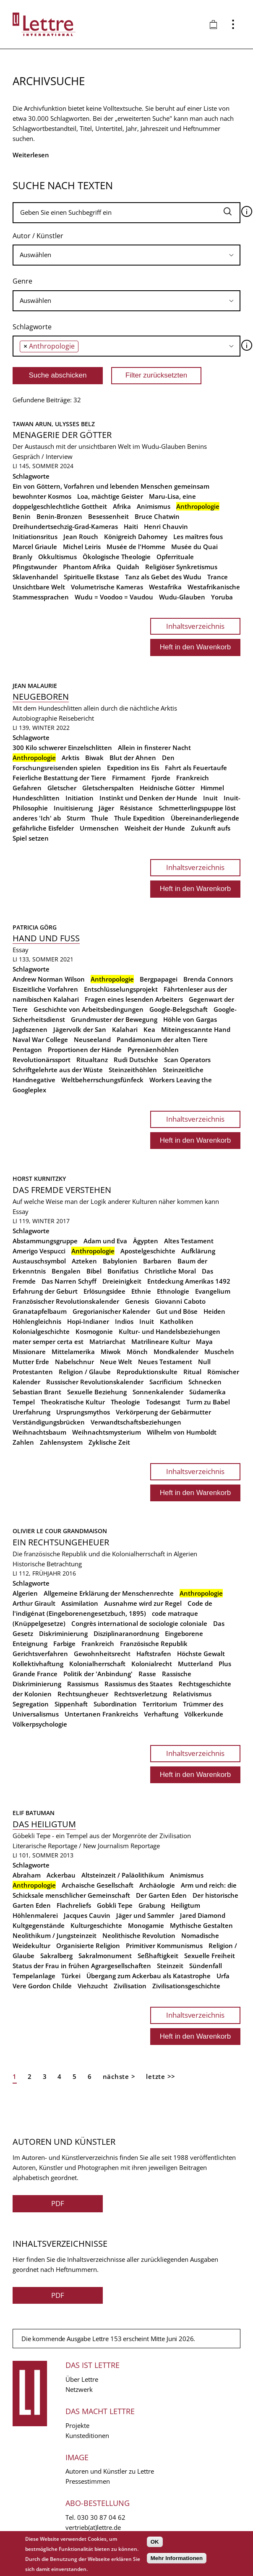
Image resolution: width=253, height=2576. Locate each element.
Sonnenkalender (158, 1392)
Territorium (160, 1704)
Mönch (137, 1351)
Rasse (147, 1674)
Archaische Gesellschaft (97, 1885)
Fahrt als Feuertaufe (196, 767)
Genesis (137, 1301)
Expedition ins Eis (133, 767)
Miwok (111, 1351)
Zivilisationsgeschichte (186, 1986)
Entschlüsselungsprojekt (121, 989)
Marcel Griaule (35, 546)
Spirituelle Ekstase (91, 577)
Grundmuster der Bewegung (114, 1019)
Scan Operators (187, 1059)
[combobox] (126, 255)
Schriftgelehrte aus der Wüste (58, 1069)
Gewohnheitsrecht (102, 1653)
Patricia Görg (35, 927)
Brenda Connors (208, 979)
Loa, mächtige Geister (110, 496)
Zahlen (23, 1442)
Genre (22, 281)
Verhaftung (161, 1714)
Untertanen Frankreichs (101, 1714)
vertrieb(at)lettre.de (93, 2527)
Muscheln (219, 1351)
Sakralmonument (105, 1955)
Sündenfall (205, 1965)
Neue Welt (116, 1361)
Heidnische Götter (167, 788)
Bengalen (66, 1271)
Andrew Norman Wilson (49, 979)
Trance (217, 577)
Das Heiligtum (44, 1824)
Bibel (94, 1271)
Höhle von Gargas (190, 1019)
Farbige (64, 1643)
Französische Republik (154, 1643)
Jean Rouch (80, 536)
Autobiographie (35, 718)
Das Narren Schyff (69, 1281)
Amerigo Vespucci (39, 1251)
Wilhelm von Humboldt (181, 1432)
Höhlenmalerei (35, 1915)
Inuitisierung (73, 808)
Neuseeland (92, 1039)
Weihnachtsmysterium (106, 1432)
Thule (99, 818)
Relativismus (192, 1694)
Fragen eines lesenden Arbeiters (134, 999)
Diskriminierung (63, 1633)
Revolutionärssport (41, 1059)
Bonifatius (122, 1271)
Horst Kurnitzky (39, 1179)
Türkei (71, 1976)
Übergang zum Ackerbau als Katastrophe (148, 1976)
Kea (149, 1029)
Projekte (77, 2425)
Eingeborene (184, 1633)
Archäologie (157, 1885)
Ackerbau (61, 1875)
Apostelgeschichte (147, 1251)
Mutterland (195, 1663)
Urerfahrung (31, 1412)
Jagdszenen (30, 1029)
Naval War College (40, 1039)
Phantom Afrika (87, 567)
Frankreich (192, 778)
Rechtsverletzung (140, 1694)
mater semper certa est (48, 1341)
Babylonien (120, 1261)
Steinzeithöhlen (133, 1069)
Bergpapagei (158, 979)
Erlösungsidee (104, 1291)
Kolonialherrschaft (97, 1663)
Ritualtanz (92, 1059)
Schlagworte (32, 326)
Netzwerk (79, 2389)
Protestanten (33, 1371)
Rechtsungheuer (82, 1694)
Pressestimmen (87, 2481)
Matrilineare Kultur (160, 1341)
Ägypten (145, 1241)
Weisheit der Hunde (155, 828)
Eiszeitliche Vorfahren (45, 989)
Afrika (122, 506)
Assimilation (79, 1603)
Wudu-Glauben (182, 597)
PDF (57, 2203)
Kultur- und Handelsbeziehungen (169, 1331)
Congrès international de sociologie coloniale (139, 1623)
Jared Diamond (202, 1915)
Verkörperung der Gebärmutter (163, 1412)
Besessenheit (108, 516)
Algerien (25, 1593)
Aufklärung (198, 1251)
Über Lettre (81, 2379)
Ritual (192, 1371)
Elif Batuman (34, 1813)
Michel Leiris (82, 546)
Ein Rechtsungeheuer (61, 1542)
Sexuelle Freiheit (209, 1955)
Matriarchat (107, 1341)
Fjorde (160, 778)
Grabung (151, 1905)
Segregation (31, 1704)
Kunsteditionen (87, 2435)
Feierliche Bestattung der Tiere (59, 778)
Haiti (131, 526)
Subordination (115, 1704)
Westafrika (165, 587)
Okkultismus (57, 556)
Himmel (212, 788)
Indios (124, 1321)
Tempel (24, 1402)
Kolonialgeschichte (41, 1331)
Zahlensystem (61, 1442)
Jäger (106, 808)
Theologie (125, 1402)
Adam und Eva (105, 1241)
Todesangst (163, 1402)
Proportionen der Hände (85, 1049)
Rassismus (83, 1684)
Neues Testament (165, 1361)
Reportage (145, 1845)
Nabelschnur (74, 1361)
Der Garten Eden (161, 1895)
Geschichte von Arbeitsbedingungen (88, 1009)
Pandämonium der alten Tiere (162, 1039)
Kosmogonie (94, 1331)
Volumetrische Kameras (107, 587)
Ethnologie (173, 1291)
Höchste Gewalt (201, 1653)
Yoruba (222, 597)
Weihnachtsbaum (39, 1432)
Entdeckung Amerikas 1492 (188, 1281)
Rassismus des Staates (138, 1684)
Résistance (136, 808)
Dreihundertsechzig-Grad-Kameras (65, 526)
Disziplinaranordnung (126, 1633)
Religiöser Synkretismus (181, 567)
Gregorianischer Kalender (111, 1311)
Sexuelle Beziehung (97, 1392)
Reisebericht (76, 718)
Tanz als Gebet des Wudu (163, 577)
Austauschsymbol (39, 1261)
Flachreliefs (74, 1905)
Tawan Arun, (34, 424)
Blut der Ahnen (133, 757)
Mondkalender (176, 1351)
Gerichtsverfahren (40, 1653)
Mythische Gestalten (201, 1925)
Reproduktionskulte (147, 1371)
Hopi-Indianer (88, 1321)
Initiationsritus (35, 536)
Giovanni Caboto (180, 1301)
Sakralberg (56, 1955)
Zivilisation (130, 1986)
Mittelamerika (73, 1351)
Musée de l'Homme (136, 546)
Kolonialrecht (151, 1663)
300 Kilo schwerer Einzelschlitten (62, 747)
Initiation (79, 798)
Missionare (29, 1351)
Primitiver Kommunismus (164, 1945)
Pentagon (27, 1049)
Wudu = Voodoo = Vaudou (114, 597)
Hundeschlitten (36, 798)
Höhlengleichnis (37, 1321)
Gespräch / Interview (43, 456)
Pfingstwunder (35, 567)
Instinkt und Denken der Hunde (148, 798)
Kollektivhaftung (38, 1663)
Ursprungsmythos (83, 1412)
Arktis (70, 757)
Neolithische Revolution (138, 1935)
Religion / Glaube (85, 1371)
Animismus (153, 506)
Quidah (128, 567)
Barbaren (157, 1261)
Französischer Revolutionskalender (66, 1301)
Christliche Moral (170, 1271)
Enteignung (30, 1643)
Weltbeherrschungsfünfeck (102, 1080)
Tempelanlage (34, 1976)
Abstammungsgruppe (45, 1241)
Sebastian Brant (37, 1392)
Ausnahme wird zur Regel (143, 1603)
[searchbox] (126, 254)
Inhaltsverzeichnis (195, 626)
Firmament (129, 778)
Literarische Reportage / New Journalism (71, 1845)
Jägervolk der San (79, 1029)
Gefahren (27, 788)
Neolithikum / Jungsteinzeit (55, 1935)
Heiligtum (185, 1905)
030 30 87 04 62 (101, 2517)
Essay (21, 949)
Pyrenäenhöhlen (153, 1049)
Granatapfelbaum (40, 1311)
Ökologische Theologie (117, 556)
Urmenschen (99, 828)
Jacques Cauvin (87, 1915)
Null (204, 1361)
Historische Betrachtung (47, 1564)
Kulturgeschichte (96, 1925)
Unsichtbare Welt (39, 587)
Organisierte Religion (88, 1945)
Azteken (84, 1261)
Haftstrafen (153, 1653)
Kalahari (125, 1029)
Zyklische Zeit (109, 1442)
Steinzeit (170, 1965)
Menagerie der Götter (62, 434)
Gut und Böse (177, 1311)
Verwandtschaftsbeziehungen (136, 1422)
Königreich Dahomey (135, 536)
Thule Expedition (139, 818)
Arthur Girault (34, 1603)
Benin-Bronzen (59, 516)
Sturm (76, 818)
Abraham (27, 1875)
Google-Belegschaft (178, 1009)
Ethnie (141, 1291)
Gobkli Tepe (115, 1905)
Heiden (214, 1311)
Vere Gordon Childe (42, 1986)
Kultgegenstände (39, 1925)
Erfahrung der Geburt (45, 1291)
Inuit (210, 798)
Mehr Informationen (177, 2558)
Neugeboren (41, 696)
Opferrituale (175, 556)
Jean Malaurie (35, 686)
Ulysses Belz (75, 424)
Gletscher (61, 788)
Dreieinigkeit (121, 1281)
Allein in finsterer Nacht (154, 747)
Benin (22, 516)
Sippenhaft (71, 1704)
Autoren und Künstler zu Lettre (109, 2471)
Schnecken (205, 1382)
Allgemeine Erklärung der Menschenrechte (109, 1593)
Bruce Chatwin (157, 516)
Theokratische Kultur (73, 1402)
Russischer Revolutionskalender (94, 1382)
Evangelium (212, 1291)
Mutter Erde (31, 1361)
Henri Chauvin (166, 526)
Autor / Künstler (38, 235)
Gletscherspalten (108, 788)
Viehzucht (93, 1986)
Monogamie (146, 1925)
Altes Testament (189, 1241)
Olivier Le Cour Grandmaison (60, 1531)
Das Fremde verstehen (62, 1190)
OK (155, 2542)
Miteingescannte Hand (195, 1029)
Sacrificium (166, 1382)
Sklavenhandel (35, 577)
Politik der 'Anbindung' (98, 1674)
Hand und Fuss (46, 938)
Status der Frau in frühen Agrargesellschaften (82, 1965)
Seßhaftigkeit (158, 1955)
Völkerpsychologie (40, 1724)
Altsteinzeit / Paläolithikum (122, 1875)
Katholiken (176, 1321)
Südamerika (207, 1392)
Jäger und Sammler (145, 1915)
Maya (204, 1341)
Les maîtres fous (198, 536)
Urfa (223, 1976)
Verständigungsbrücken (49, 1422)
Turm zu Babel (208, 1402)
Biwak (94, 757)
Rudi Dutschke (136, 1059)
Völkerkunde (203, 1714)
